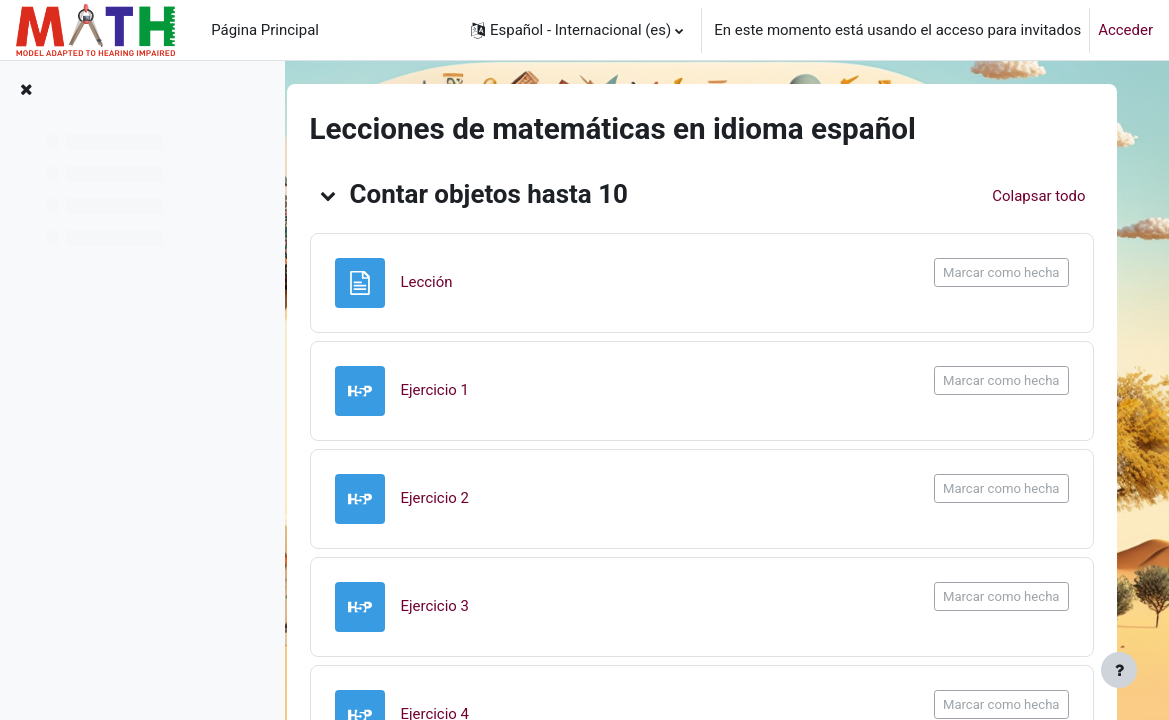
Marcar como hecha (1005, 272)
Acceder (1125, 30)
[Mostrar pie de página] (1119, 670)
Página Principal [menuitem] (265, 30)
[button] (577, 30)
